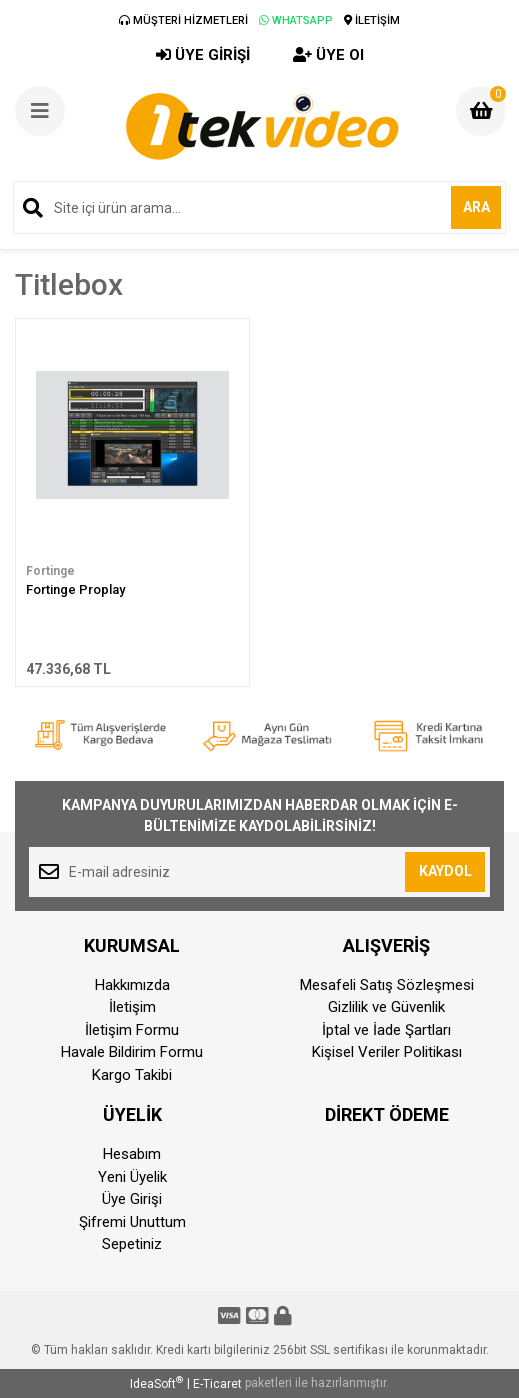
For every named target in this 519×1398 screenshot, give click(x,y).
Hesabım (132, 1154)
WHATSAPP (296, 20)
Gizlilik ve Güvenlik (386, 1007)
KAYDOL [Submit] (445, 871)
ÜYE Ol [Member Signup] (328, 55)
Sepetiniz (132, 1244)
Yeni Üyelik (132, 1177)
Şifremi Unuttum (132, 1222)
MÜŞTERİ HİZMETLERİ (183, 20)
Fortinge (50, 571)
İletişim (132, 1007)
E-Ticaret (217, 1384)
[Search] (259, 207)
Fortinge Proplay (75, 589)
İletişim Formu (132, 1030)
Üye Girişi (132, 1199)
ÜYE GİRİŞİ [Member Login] (203, 55)
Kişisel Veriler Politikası (387, 1052)
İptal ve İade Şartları (386, 1030)
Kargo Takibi (132, 1075)
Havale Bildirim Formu (132, 1052)
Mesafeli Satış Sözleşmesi (387, 985)
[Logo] (261, 126)
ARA (476, 207)
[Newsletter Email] (259, 872)
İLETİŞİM (372, 20)
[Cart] (481, 111)
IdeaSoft (156, 1383)
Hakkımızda (132, 985)
